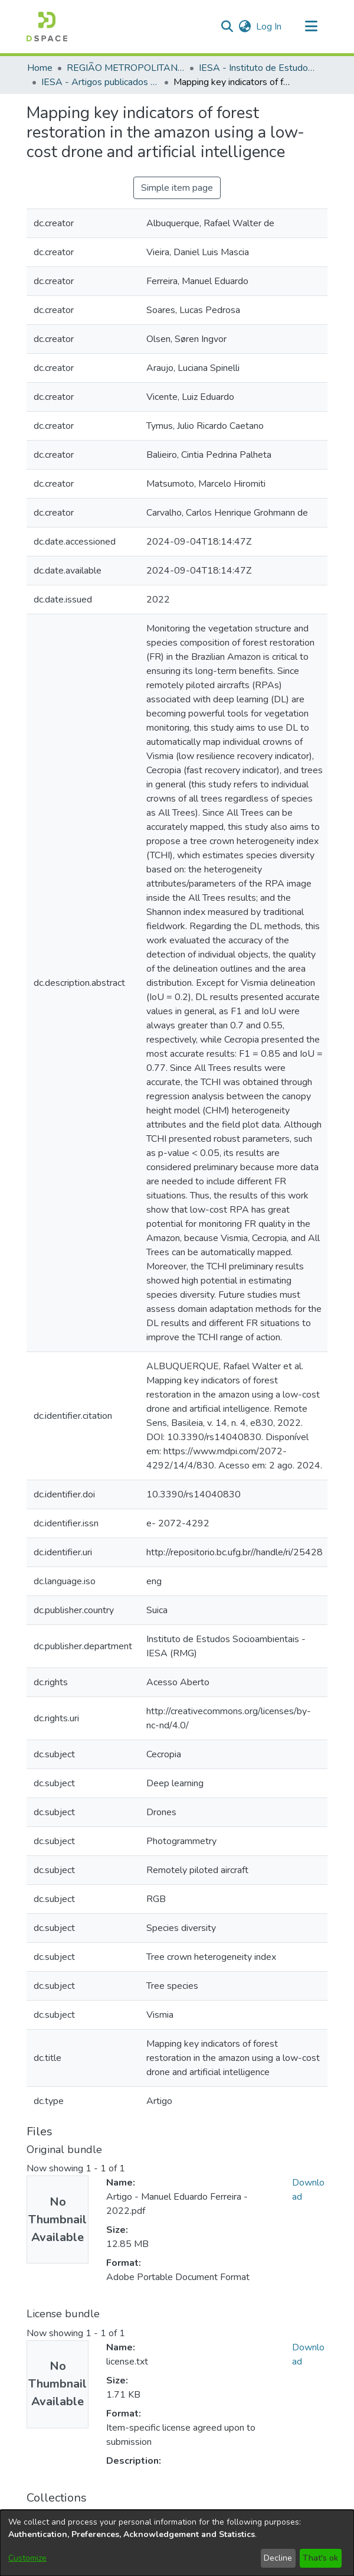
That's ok (320, 2558)
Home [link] (40, 67)
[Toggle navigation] (310, 26)
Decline (278, 2558)
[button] (47, 26)
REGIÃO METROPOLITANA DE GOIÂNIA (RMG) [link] (126, 67)
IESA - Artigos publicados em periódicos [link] (100, 82)
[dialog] (177, 2543)
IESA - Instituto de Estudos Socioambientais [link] (258, 67)
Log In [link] (269, 26)
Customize (27, 2558)
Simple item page (177, 187)
